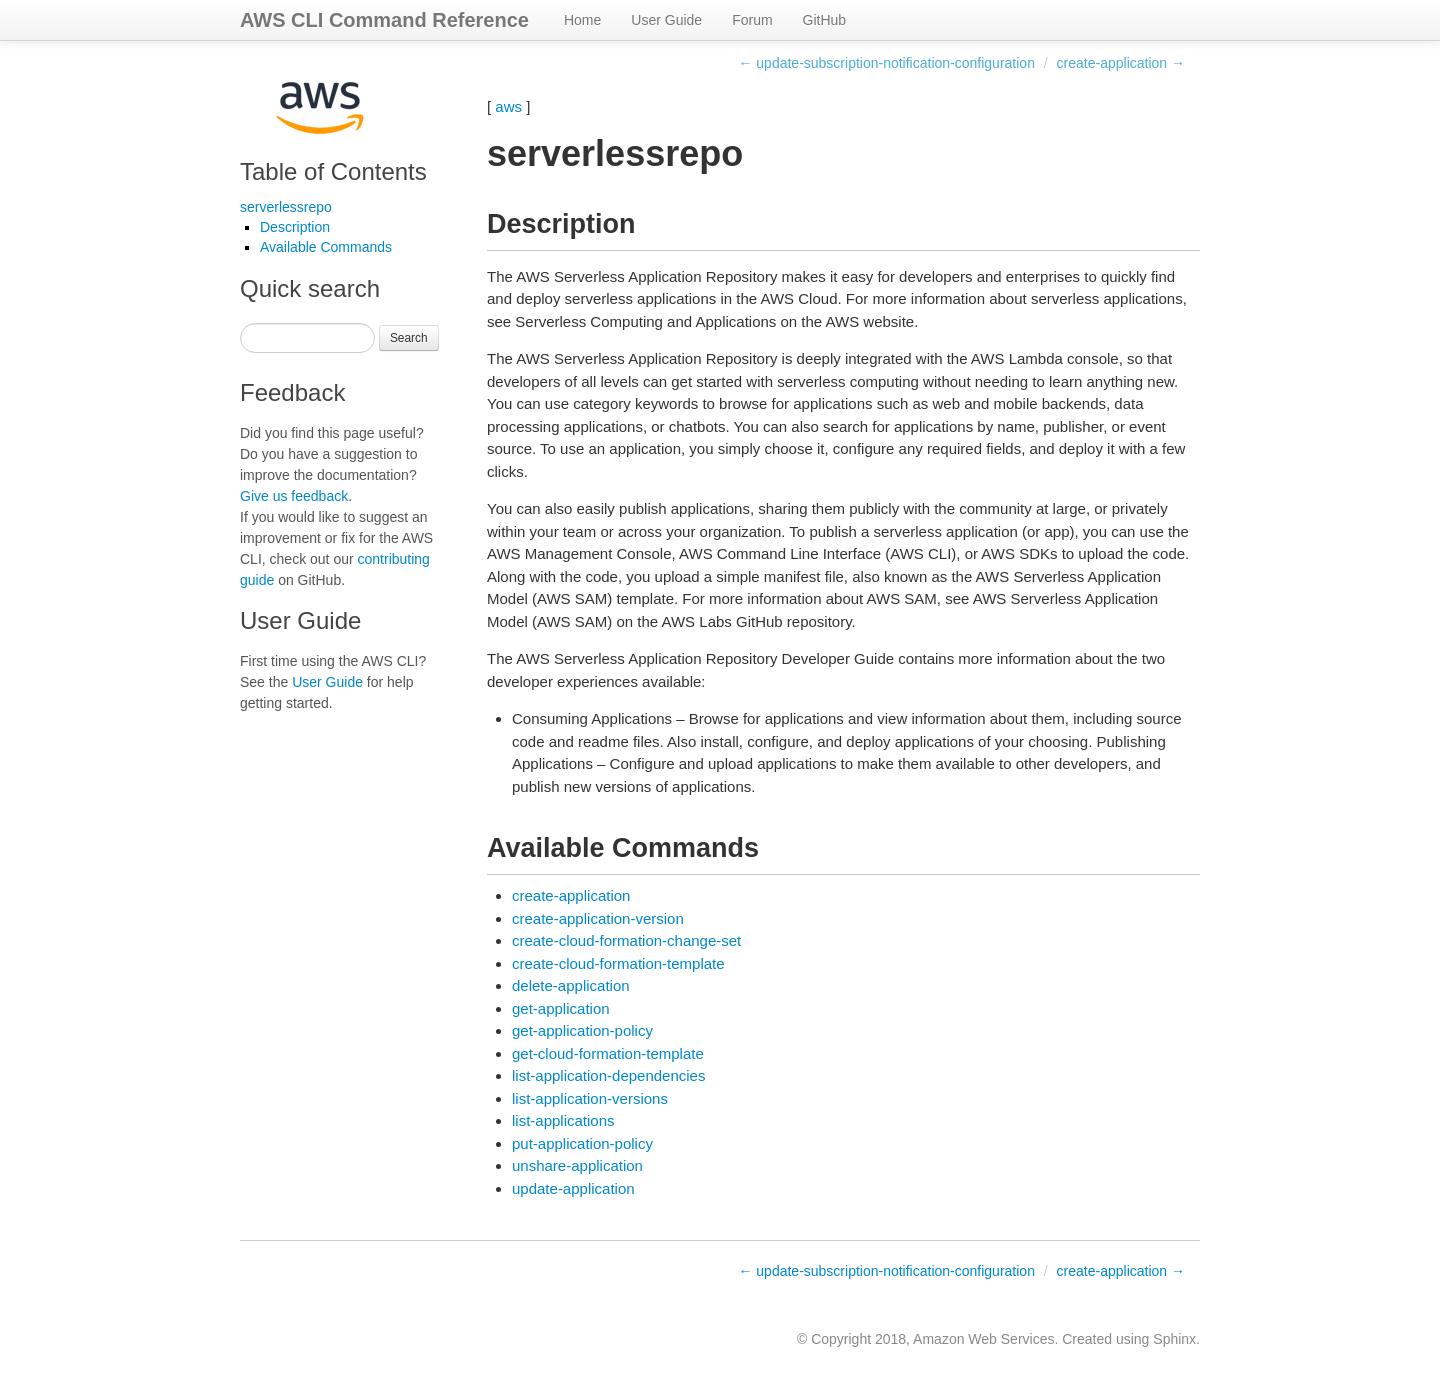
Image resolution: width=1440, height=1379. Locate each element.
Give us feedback (294, 496)
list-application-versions (590, 1098)
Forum (752, 20)
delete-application (571, 985)
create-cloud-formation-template (618, 963)
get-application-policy (582, 1030)
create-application (571, 895)
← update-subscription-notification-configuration (886, 63)
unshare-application (577, 1165)
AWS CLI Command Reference (384, 20)
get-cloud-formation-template (608, 1053)
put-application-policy (582, 1143)
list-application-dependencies (608, 1075)
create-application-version (598, 918)
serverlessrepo (286, 207)
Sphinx (1174, 1339)
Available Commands (326, 247)
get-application (561, 1008)
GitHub (825, 20)
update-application (573, 1188)
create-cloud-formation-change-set (626, 940)
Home (582, 20)
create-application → (1121, 63)
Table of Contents (333, 171)
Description (295, 227)
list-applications (563, 1120)
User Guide (666, 20)
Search (409, 338)
